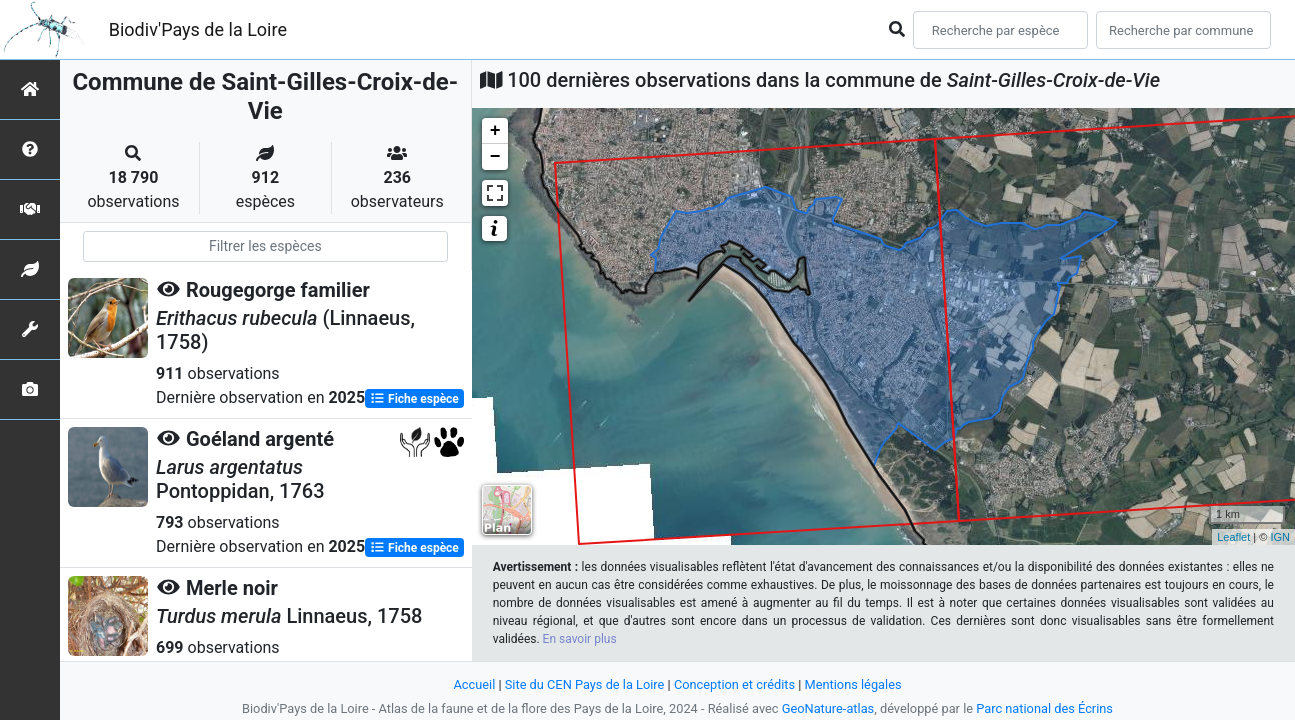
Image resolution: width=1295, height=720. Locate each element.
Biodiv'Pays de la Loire (198, 29)
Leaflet (1233, 537)
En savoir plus (580, 639)
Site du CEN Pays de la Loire (585, 684)
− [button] (495, 157)
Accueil (474, 684)
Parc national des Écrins (1044, 708)
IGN (1280, 537)
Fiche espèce (414, 399)
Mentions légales (853, 684)
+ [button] (495, 131)
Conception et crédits (734, 684)
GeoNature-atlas (828, 708)
